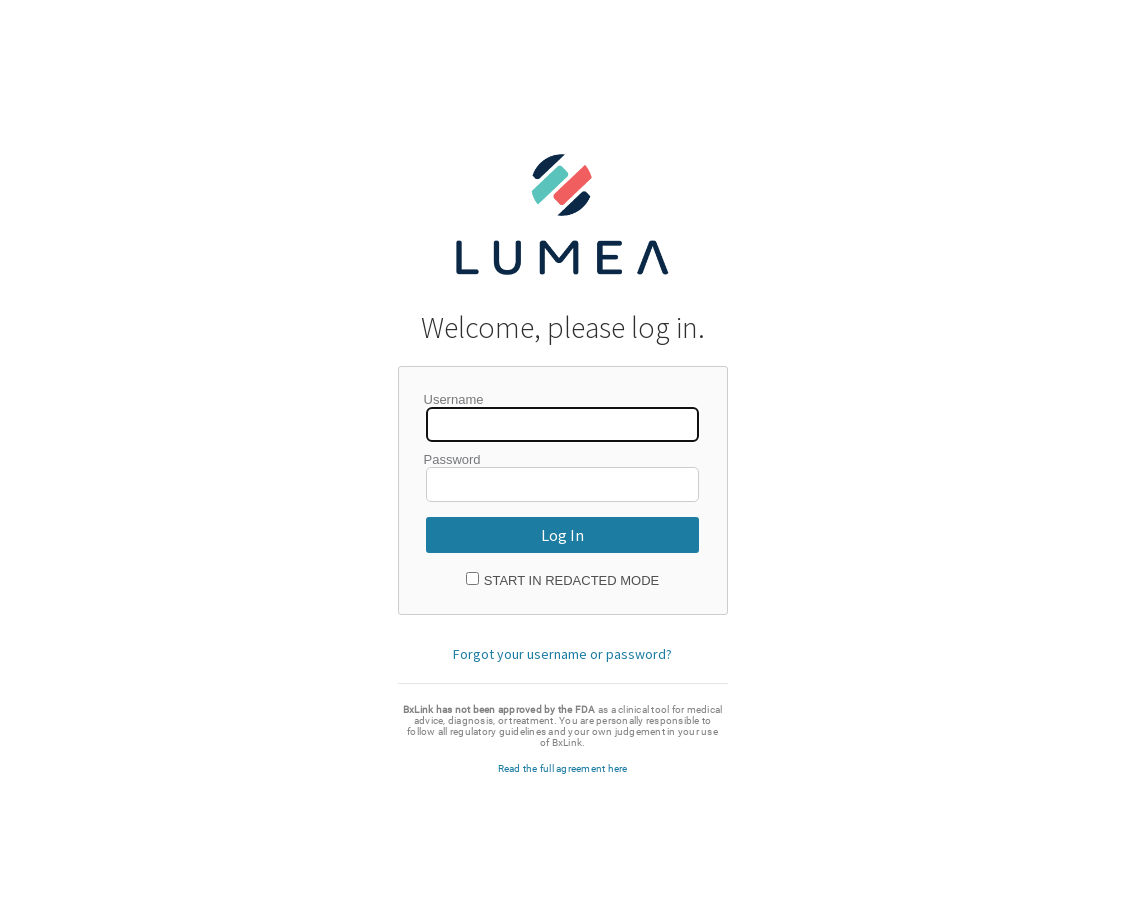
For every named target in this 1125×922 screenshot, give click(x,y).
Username (454, 399)
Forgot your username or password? (562, 654)
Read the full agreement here (563, 768)
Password (452, 459)
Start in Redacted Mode (572, 580)
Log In (562, 535)
